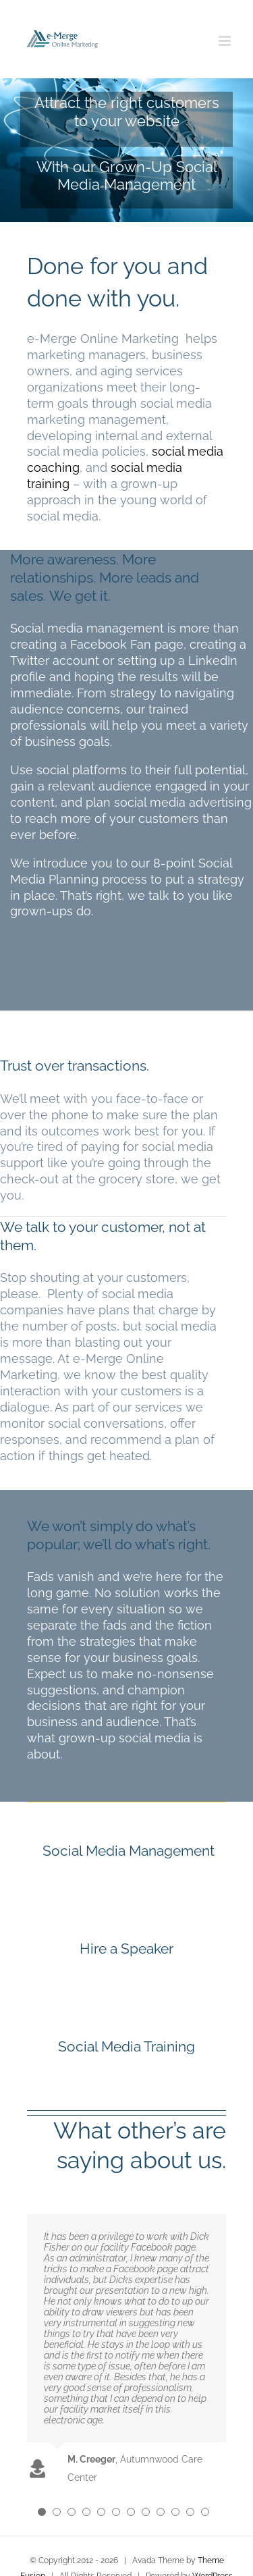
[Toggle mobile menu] (226, 41)
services (158, 1407)
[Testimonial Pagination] (42, 2512)
